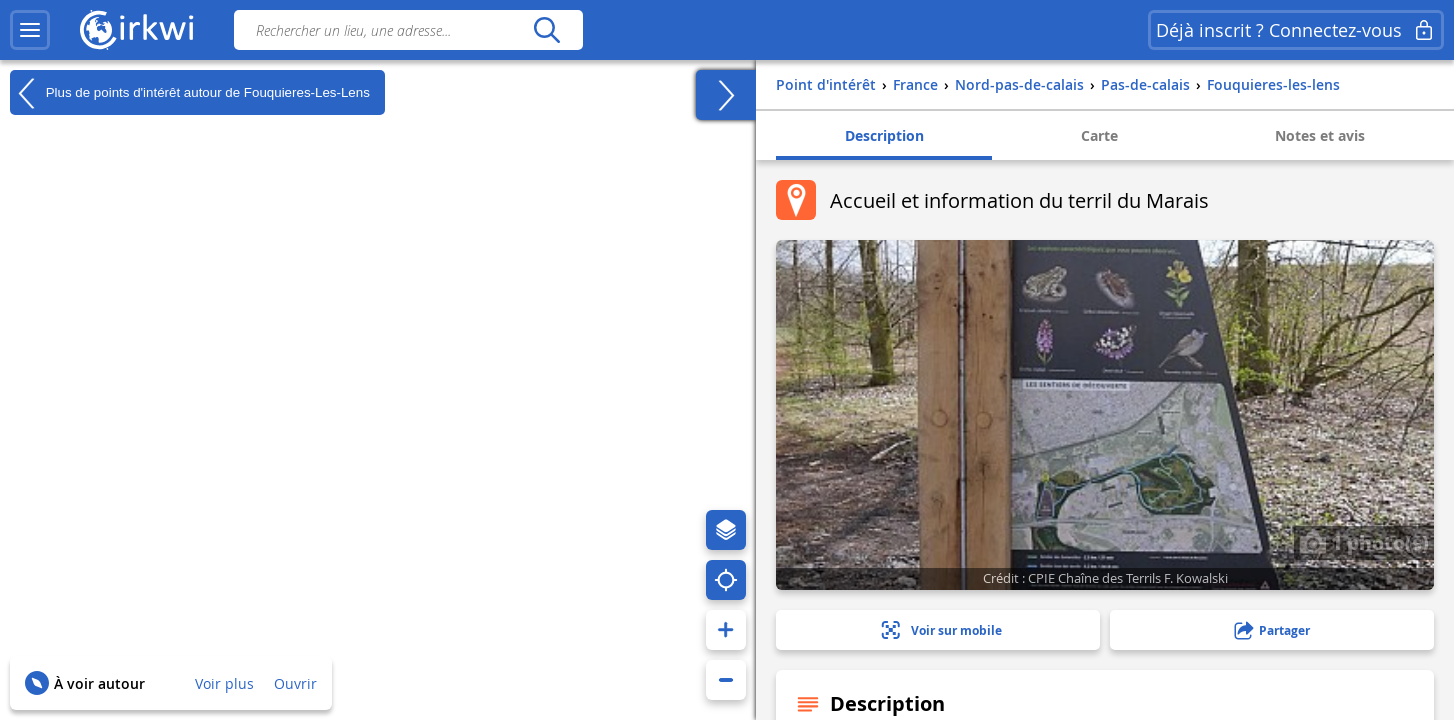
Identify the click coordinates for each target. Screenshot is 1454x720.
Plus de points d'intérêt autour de (190, 93)
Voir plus (224, 683)
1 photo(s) (1364, 542)
